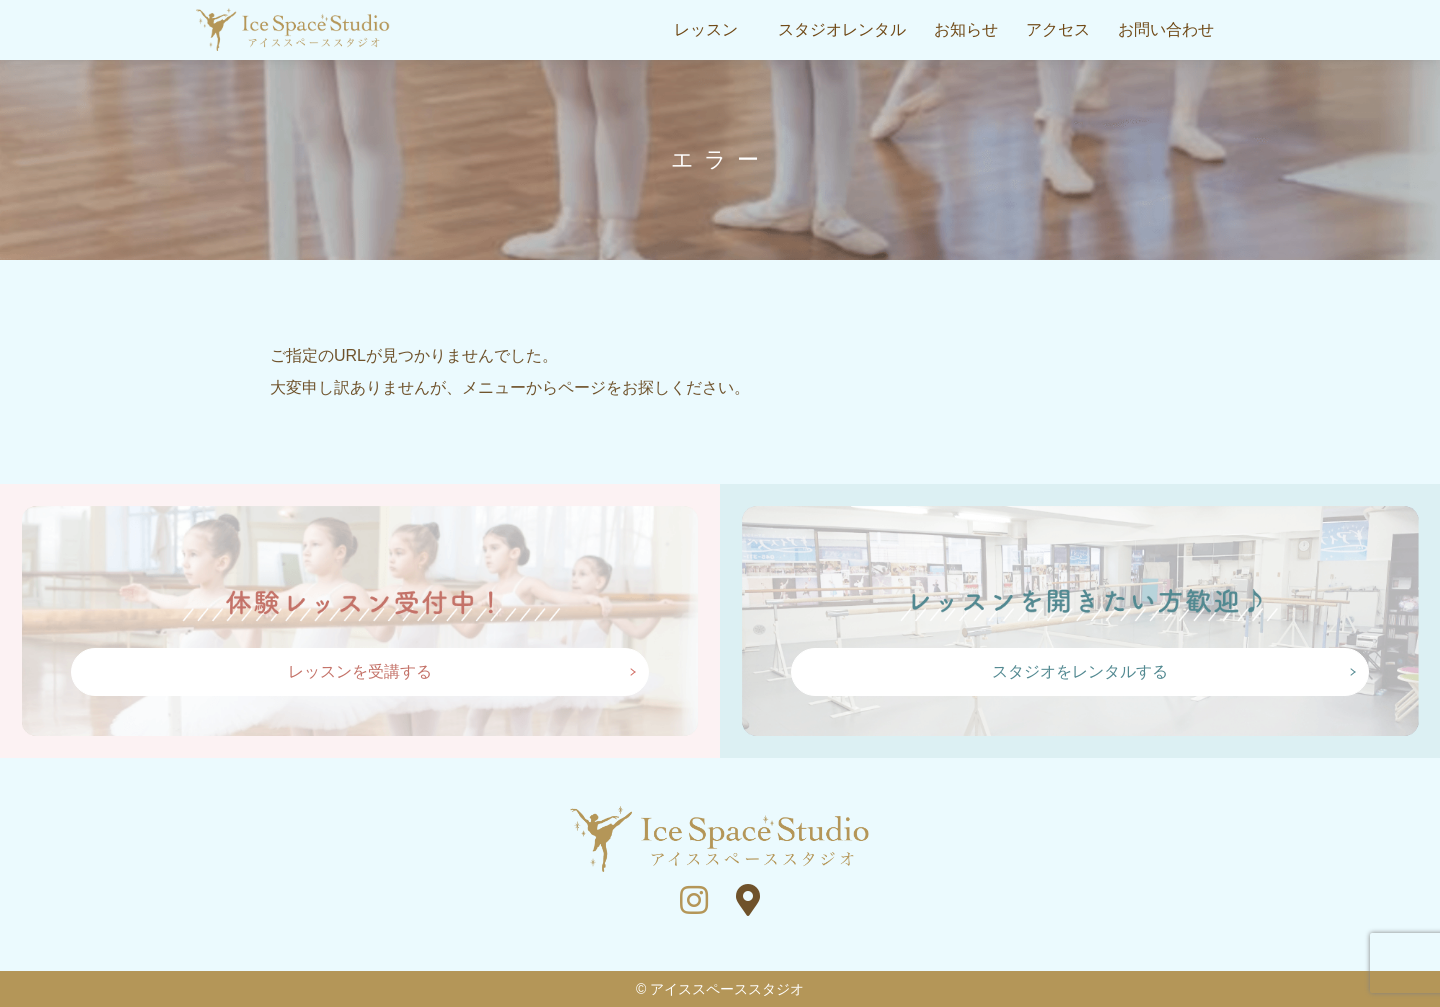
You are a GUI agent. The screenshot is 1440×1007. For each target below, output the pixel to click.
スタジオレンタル (842, 29)
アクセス (1058, 29)
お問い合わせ (1166, 29)
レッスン (706, 29)
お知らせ (966, 29)
